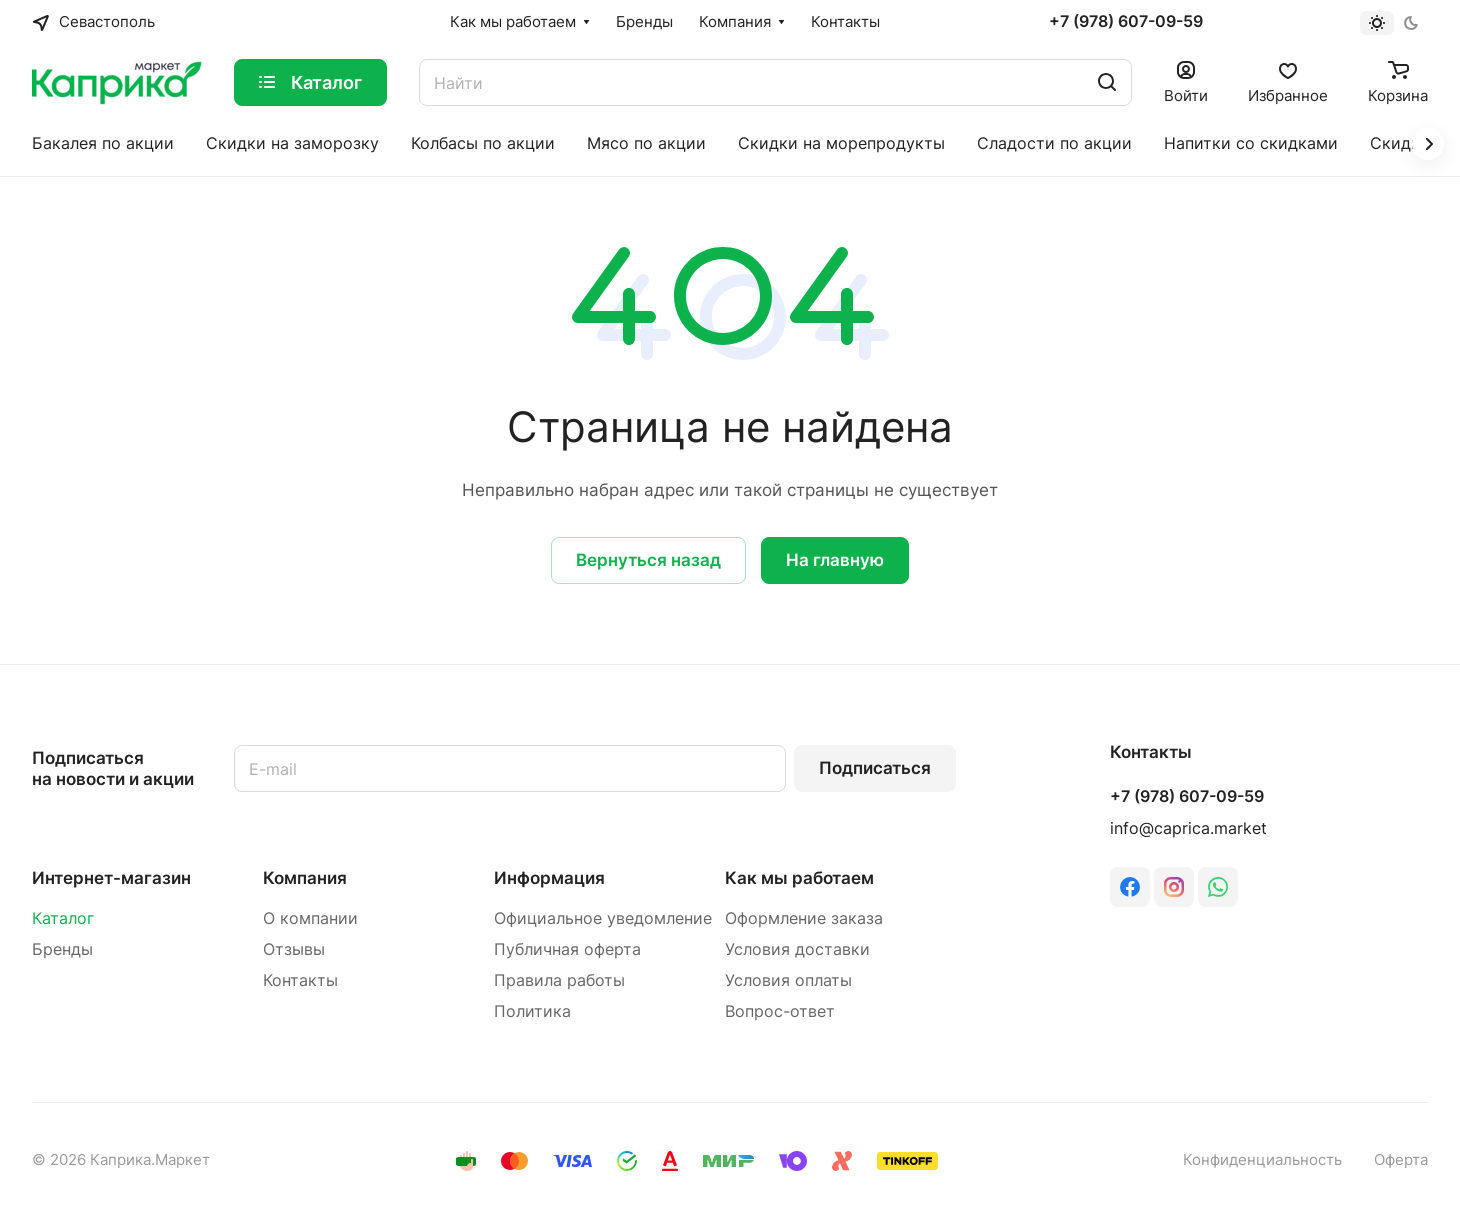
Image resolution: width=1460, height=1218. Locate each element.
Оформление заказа (804, 918)
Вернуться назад (648, 560)
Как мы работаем (799, 878)
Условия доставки (797, 949)
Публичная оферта (567, 949)
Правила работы (559, 980)
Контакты (300, 980)
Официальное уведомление (603, 918)
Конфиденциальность (1262, 1160)
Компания (305, 878)
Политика (532, 1011)
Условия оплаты (788, 980)
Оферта (1401, 1160)
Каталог (63, 918)
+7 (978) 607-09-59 (1126, 22)
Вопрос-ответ (780, 1011)
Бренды (62, 949)
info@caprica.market (1188, 828)
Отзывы (294, 949)
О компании (310, 918)
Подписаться (875, 768)
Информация (549, 878)
